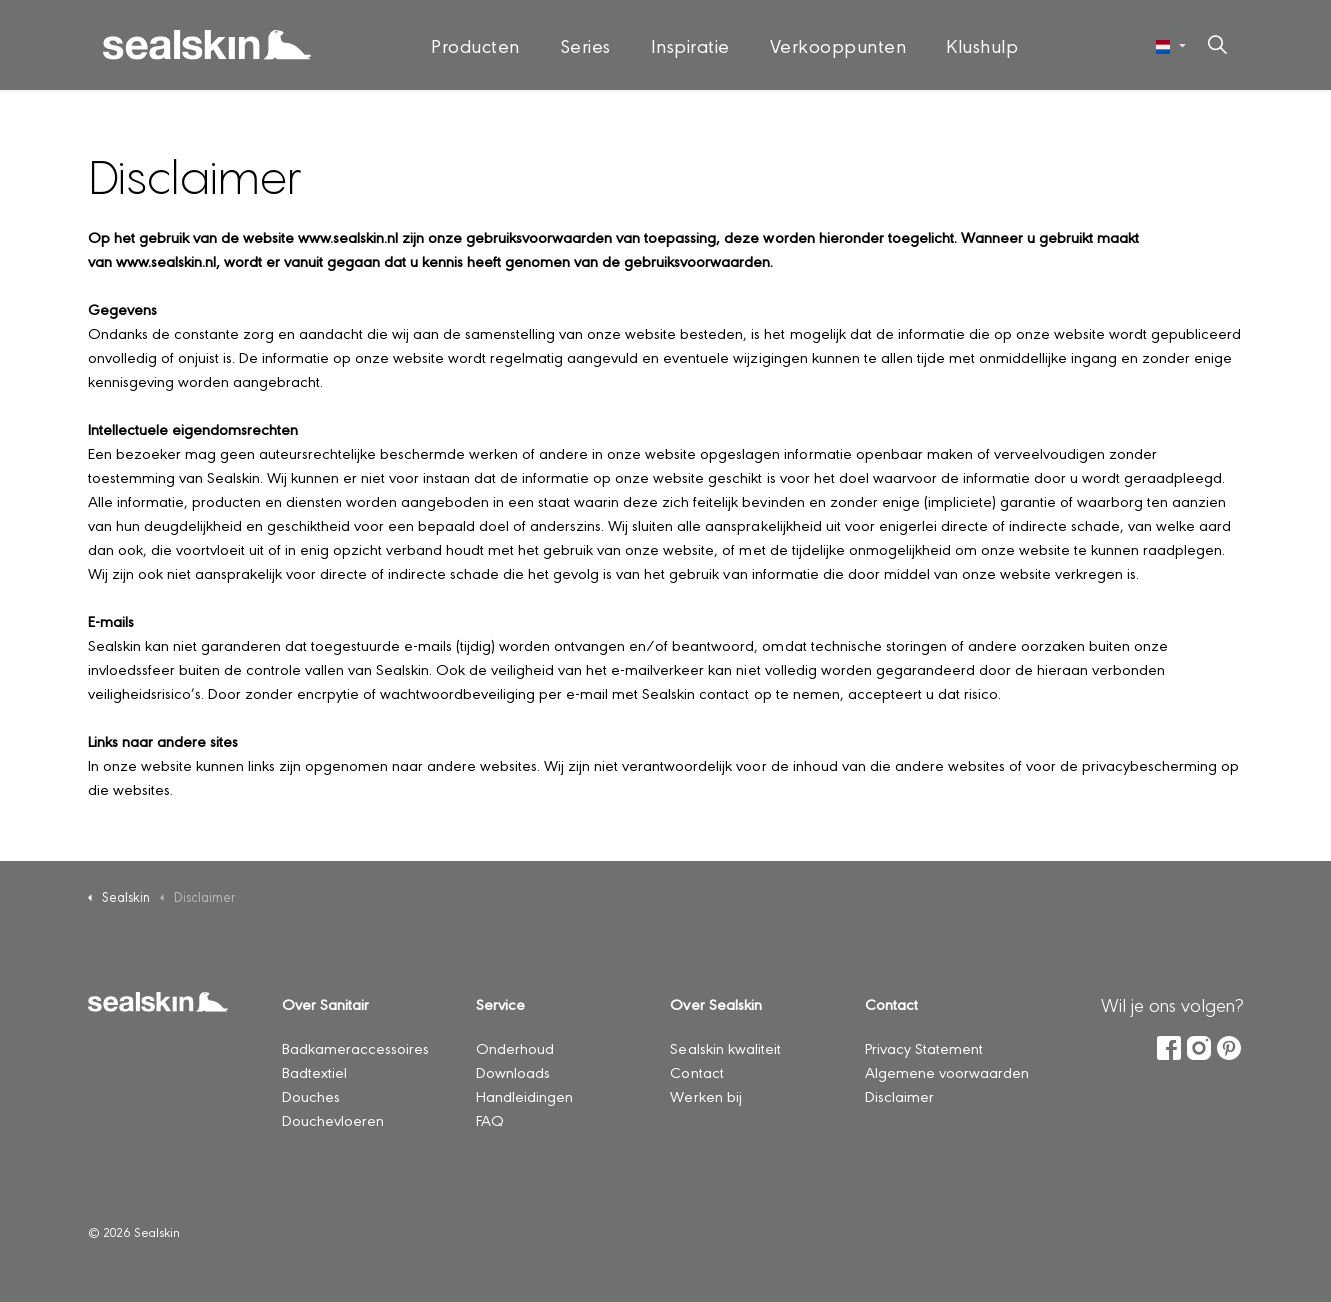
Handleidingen (524, 1095)
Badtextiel (314, 1071)
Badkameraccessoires (355, 1047)
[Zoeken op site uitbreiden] (1217, 45)
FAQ (490, 1119)
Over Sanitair (325, 1003)
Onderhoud (515, 1047)
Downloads (513, 1071)
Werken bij (705, 1095)
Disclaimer (899, 1095)
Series (585, 45)
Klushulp (982, 45)
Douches (311, 1095)
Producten (475, 45)
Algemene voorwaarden (947, 1071)
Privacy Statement (924, 1047)
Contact (696, 1071)
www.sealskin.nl (348, 236)
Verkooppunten (838, 45)
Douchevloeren (333, 1119)
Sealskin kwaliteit (725, 1047)
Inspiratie (690, 45)
